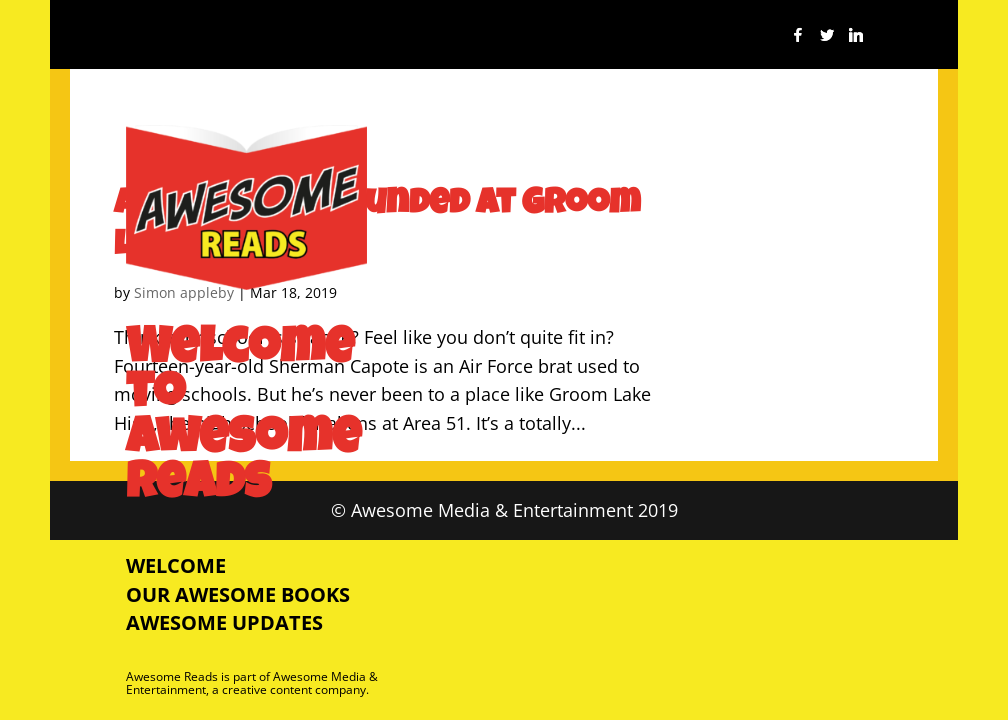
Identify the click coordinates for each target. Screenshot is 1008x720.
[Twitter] (827, 40)
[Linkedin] (856, 40)
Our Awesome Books (238, 594)
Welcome (176, 565)
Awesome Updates (224, 622)
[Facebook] (798, 40)
